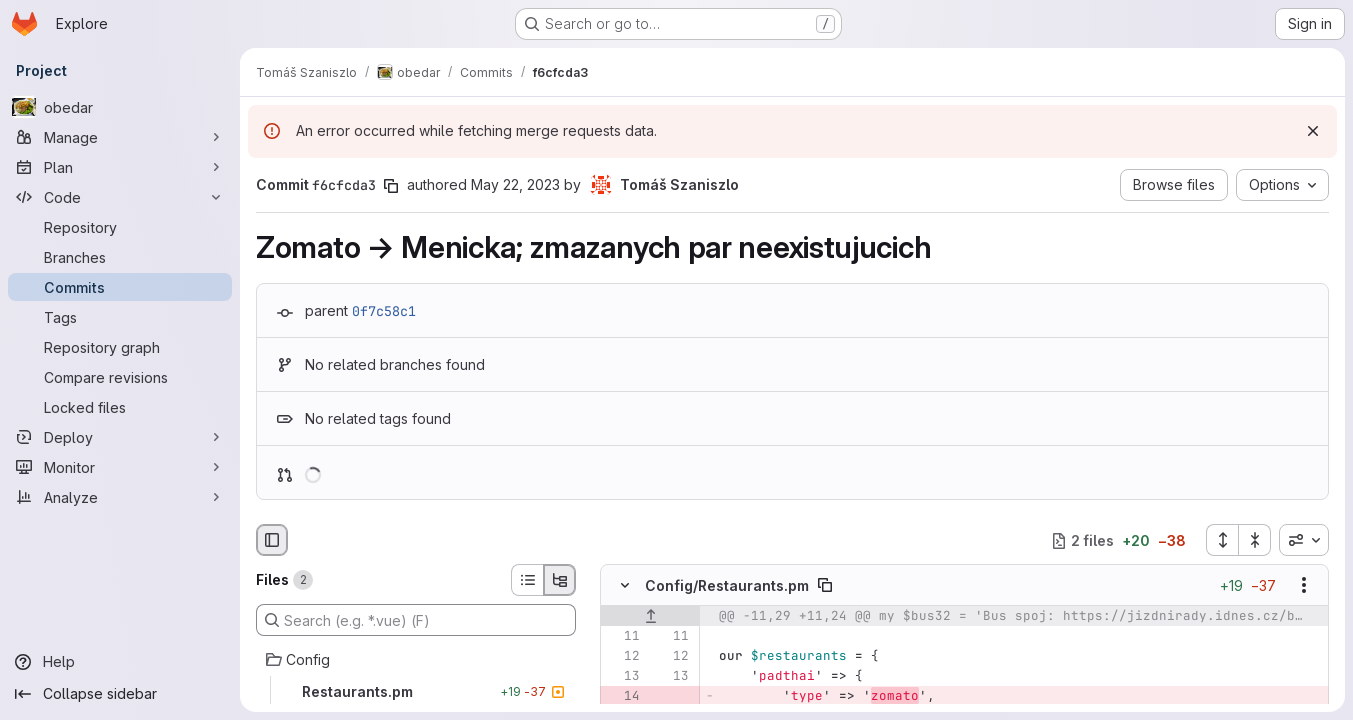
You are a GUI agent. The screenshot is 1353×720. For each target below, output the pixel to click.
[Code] (120, 197)
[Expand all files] (1222, 540)
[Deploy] (120, 437)
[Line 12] (623, 657)
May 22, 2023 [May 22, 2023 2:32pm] (515, 184)
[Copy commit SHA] (391, 186)
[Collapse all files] (1255, 540)
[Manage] (120, 137)
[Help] (120, 662)
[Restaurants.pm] (416, 692)
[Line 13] (623, 677)
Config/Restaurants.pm (727, 585)
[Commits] (120, 287)
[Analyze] (120, 497)
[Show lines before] (650, 617)
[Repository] (120, 227)
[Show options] (1304, 586)
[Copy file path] (825, 586)
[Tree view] (560, 580)
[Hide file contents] (625, 586)
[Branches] (120, 257)
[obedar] (120, 107)
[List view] (527, 580)
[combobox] (1304, 540)
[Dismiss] (1313, 131)
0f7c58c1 (384, 311)
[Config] (416, 660)
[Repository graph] (120, 347)
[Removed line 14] (623, 697)
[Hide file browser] (272, 540)
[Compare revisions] (120, 377)
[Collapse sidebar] (120, 694)
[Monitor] (120, 467)
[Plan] (120, 167)
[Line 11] (623, 637)
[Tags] (120, 317)
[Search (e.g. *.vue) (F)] (416, 620)
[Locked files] (120, 407)
